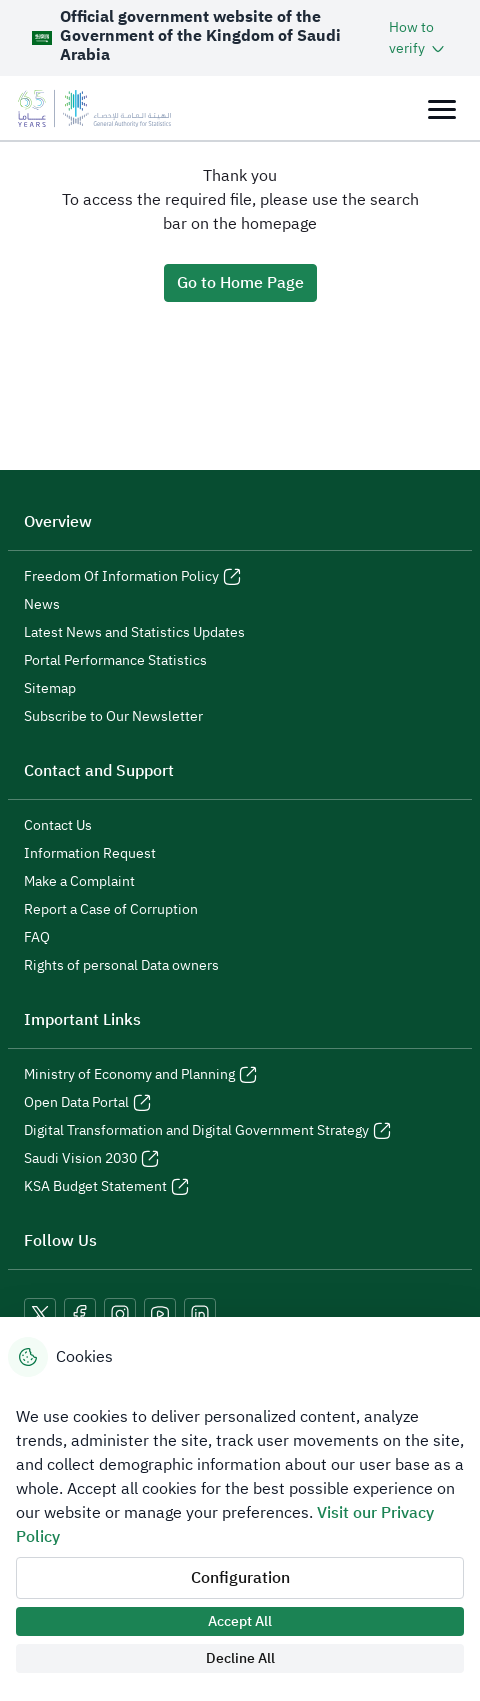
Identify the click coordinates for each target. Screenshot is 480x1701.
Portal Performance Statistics (115, 661)
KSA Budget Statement (106, 1187)
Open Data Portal (87, 1103)
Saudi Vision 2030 (91, 1159)
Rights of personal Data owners (121, 966)
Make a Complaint (79, 882)
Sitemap (50, 689)
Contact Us (58, 826)
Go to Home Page (240, 283)
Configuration (240, 1578)
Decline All (240, 1658)
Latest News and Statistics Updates (134, 633)
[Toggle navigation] (441, 108)
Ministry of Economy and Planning (140, 1075)
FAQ (37, 938)
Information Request (90, 854)
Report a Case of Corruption (111, 910)
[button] (418, 38)
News (42, 605)
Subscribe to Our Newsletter (113, 717)
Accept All (240, 1621)
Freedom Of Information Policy (132, 577)
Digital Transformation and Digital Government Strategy (207, 1131)
